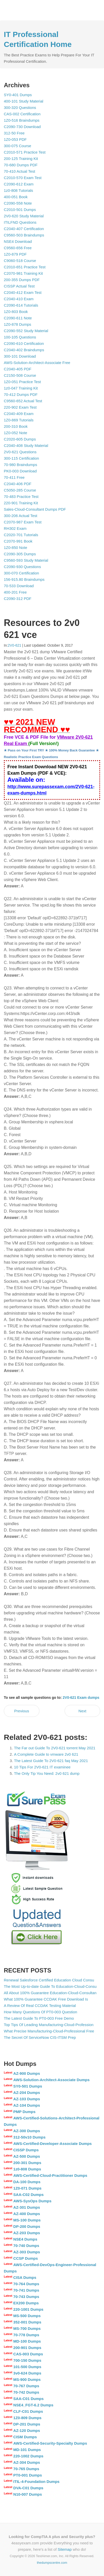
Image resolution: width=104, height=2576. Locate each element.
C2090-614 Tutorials (21, 305)
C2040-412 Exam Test (22, 292)
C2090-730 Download (22, 126)
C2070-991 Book (18, 541)
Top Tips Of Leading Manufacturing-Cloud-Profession (49, 2024)
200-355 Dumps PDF (22, 280)
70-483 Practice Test (21, 496)
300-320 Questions (20, 107)
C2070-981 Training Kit (23, 273)
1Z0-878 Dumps (17, 324)
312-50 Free (14, 133)
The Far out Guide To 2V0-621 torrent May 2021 (54, 1748)
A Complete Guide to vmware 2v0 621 (46, 1754)
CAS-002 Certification (22, 114)
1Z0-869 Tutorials (19, 420)
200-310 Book (15, 426)
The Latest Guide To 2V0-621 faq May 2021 (51, 1760)
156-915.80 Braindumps (24, 579)
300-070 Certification (21, 573)
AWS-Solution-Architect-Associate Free (37, 362)
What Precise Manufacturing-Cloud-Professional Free (49, 2031)
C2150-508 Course (20, 375)
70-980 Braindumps (20, 464)
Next (82, 1711)
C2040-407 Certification (24, 229)
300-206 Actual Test (20, 515)
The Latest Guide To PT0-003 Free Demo (39, 2018)
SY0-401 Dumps (18, 95)
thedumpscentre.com (52, 2563)
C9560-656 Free (18, 248)
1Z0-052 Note (15, 433)
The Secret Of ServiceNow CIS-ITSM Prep (40, 2037)
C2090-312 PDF (17, 598)
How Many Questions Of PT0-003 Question (40, 2012)
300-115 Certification (21, 458)
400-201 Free (15, 592)
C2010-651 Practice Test (25, 267)
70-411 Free (14, 477)
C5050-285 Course (20, 490)
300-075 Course (17, 146)
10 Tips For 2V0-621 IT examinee (42, 1767)
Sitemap (65, 2549)
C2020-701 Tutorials (21, 535)
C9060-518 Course (20, 260)
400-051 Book (15, 197)
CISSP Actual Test (19, 286)
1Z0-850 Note (15, 547)
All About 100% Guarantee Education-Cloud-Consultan (50, 1993)
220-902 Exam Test (20, 407)
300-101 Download (20, 356)
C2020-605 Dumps (20, 439)
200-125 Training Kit (21, 158)
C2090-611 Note (18, 318)
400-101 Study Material (23, 101)
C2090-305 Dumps (20, 554)
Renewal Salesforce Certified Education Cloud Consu (49, 1980)
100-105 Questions (20, 337)
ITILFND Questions (20, 222)
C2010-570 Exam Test (22, 177)
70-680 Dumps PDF (21, 165)
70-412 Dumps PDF (21, 394)
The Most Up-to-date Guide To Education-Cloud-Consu (50, 1986)
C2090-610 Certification (24, 343)
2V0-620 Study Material (24, 216)
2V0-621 (14, 645)
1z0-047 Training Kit (21, 388)
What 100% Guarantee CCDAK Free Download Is (46, 1999)
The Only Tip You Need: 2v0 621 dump (47, 1773)
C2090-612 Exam (19, 184)
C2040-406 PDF (17, 484)
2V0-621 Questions (20, 452)
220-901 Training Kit (21, 503)
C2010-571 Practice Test (25, 152)
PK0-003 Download (20, 471)
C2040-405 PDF (17, 369)
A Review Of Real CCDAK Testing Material (40, 2005)
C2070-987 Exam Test (22, 522)
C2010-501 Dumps (20, 209)
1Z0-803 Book (16, 311)
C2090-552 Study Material (26, 331)
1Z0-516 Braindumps (21, 120)
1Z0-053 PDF (15, 139)
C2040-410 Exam (19, 299)
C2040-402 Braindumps (24, 350)
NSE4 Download (18, 241)
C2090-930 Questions (22, 566)
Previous (21, 1711)
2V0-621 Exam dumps (81, 1697)
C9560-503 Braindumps (24, 235)
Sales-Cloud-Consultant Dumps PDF (35, 509)
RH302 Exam (15, 528)
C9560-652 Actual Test (23, 401)
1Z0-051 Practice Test (22, 382)
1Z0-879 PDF (15, 254)
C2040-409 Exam (19, 413)
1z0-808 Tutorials (18, 190)
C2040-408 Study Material (26, 445)
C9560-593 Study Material (26, 560)
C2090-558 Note (18, 203)
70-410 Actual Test (19, 171)
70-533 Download (19, 586)
